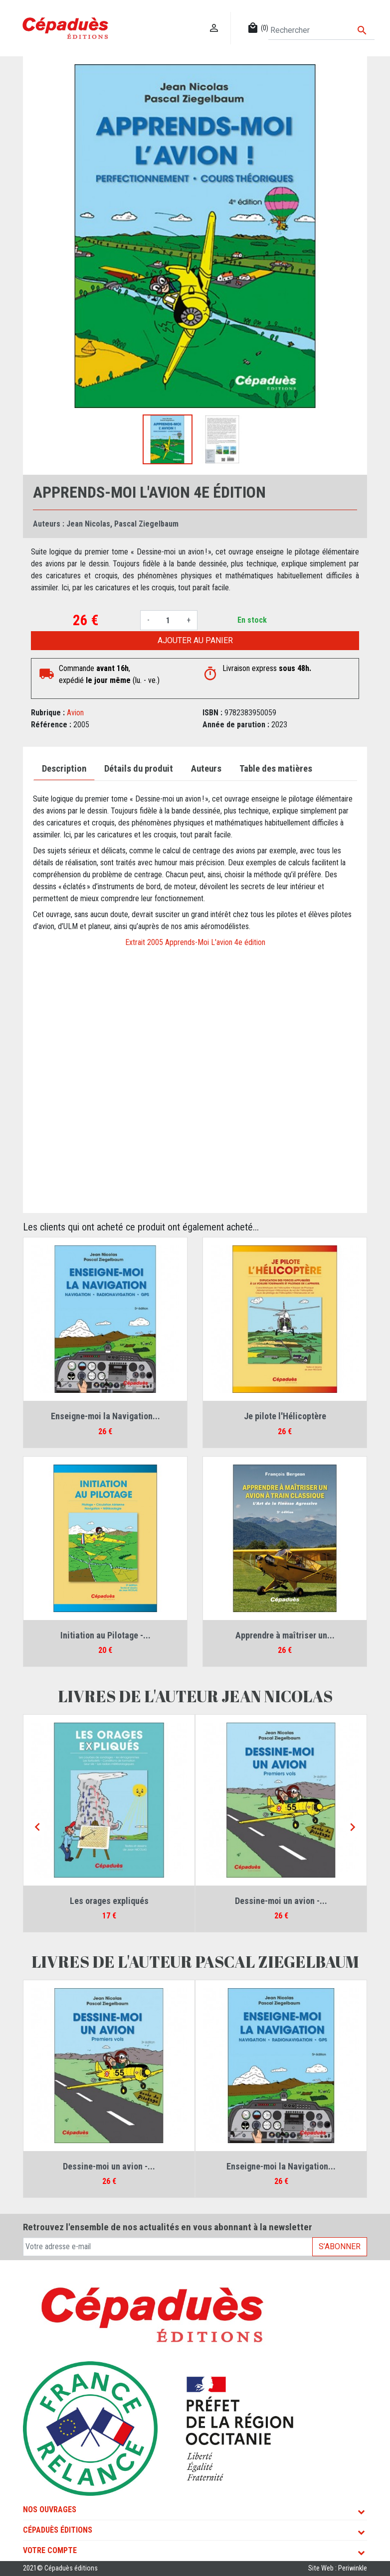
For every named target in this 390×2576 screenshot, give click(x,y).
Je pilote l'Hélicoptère (285, 1416)
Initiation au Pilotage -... (105, 1635)
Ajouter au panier (195, 640)
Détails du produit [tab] (138, 768)
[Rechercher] (321, 30)
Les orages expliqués (109, 1901)
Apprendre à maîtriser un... (285, 1635)
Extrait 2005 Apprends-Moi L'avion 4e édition (195, 942)
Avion (75, 712)
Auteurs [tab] (206, 768)
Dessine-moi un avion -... (281, 1901)
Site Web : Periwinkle (337, 2568)
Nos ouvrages (49, 2509)
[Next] (352, 1827)
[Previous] (37, 1827)
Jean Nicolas (88, 524)
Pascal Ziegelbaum (146, 524)
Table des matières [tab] (275, 768)
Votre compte (50, 2550)
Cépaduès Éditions (57, 2530)
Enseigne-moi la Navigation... (105, 1416)
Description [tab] (64, 768)
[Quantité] (168, 620)
